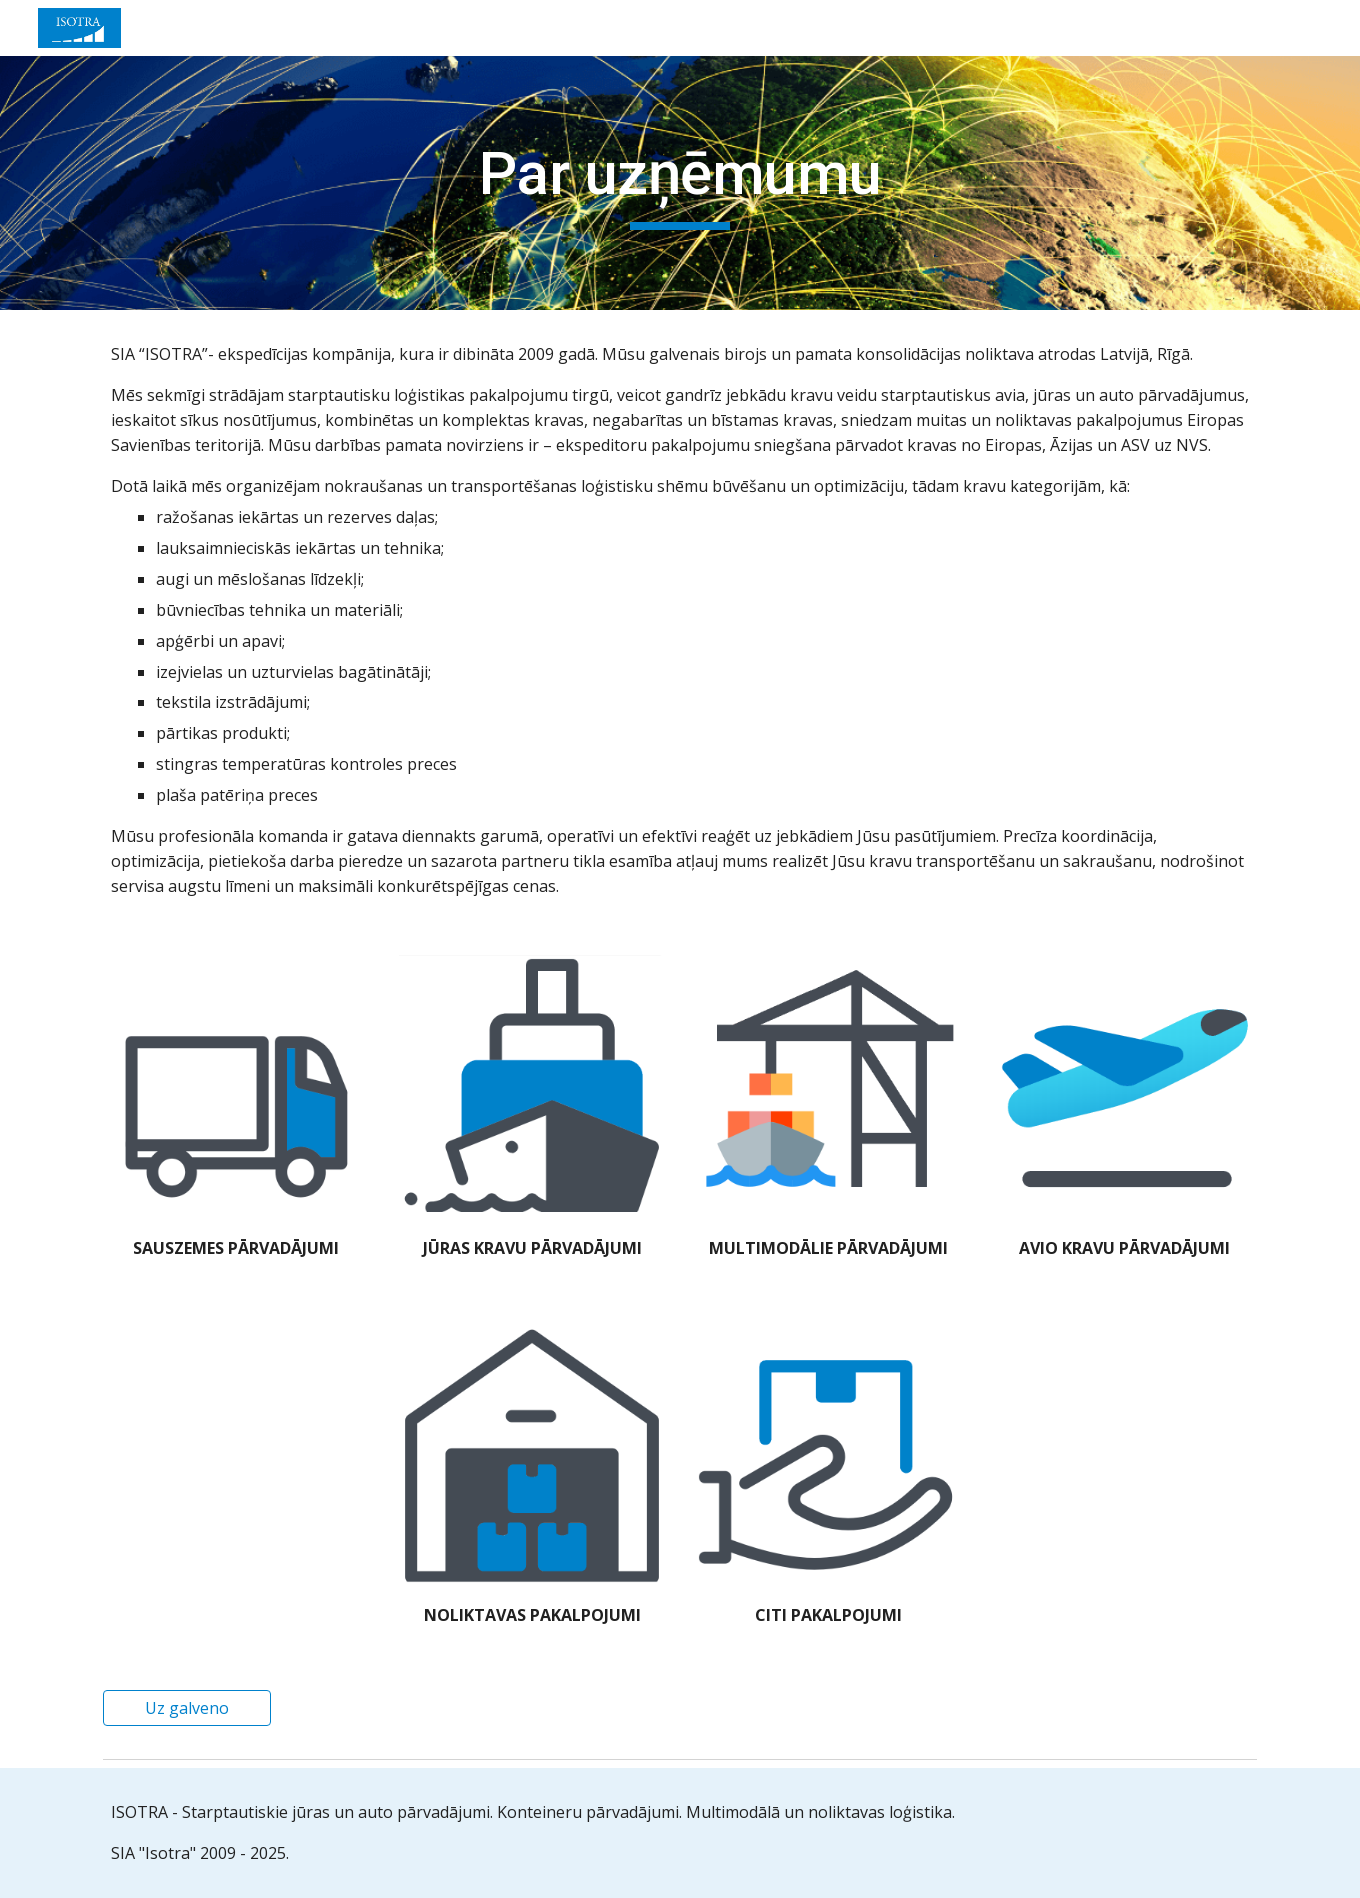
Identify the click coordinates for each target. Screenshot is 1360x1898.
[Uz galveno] (187, 1708)
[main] (680, 183)
